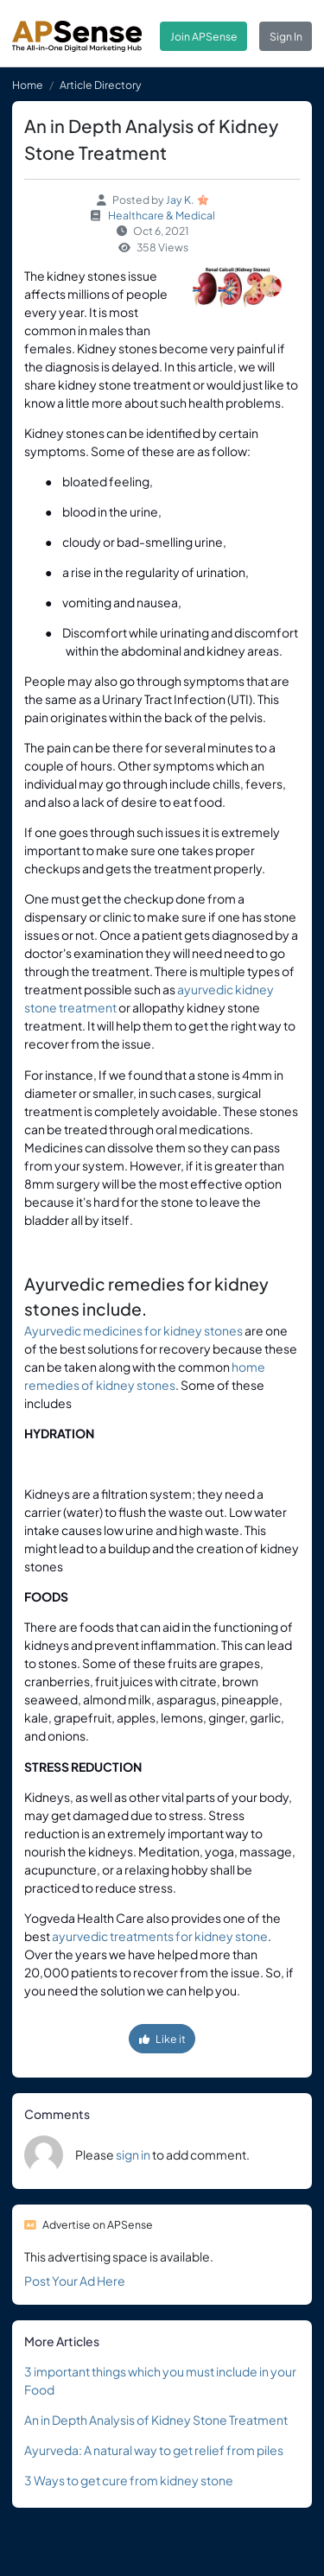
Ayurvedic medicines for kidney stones (133, 1330)
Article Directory (101, 85)
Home (27, 85)
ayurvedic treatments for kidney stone (160, 1936)
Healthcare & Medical (161, 215)
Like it (162, 2039)
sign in (133, 2154)
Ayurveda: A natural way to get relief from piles (153, 2450)
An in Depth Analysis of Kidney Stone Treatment (156, 2419)
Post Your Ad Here (74, 2280)
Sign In (286, 36)
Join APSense (204, 36)
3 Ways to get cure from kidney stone (128, 2480)
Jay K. (180, 199)
